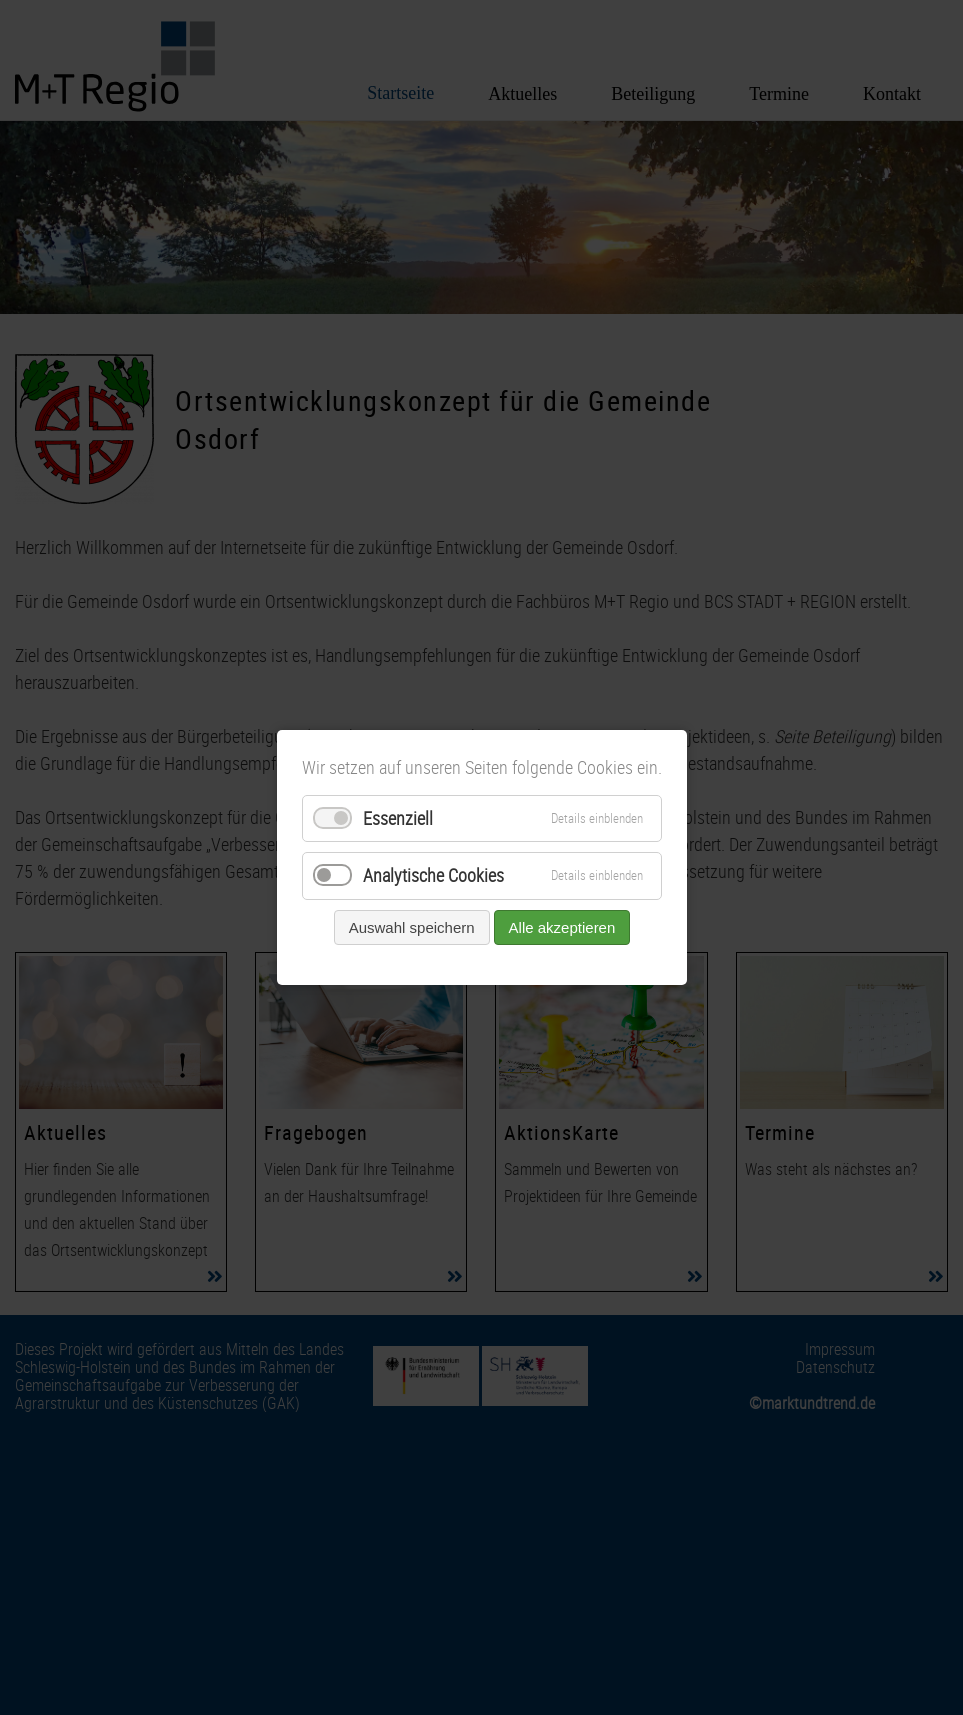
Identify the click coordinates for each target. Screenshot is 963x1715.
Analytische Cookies (433, 876)
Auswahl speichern (411, 927)
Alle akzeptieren (561, 927)
